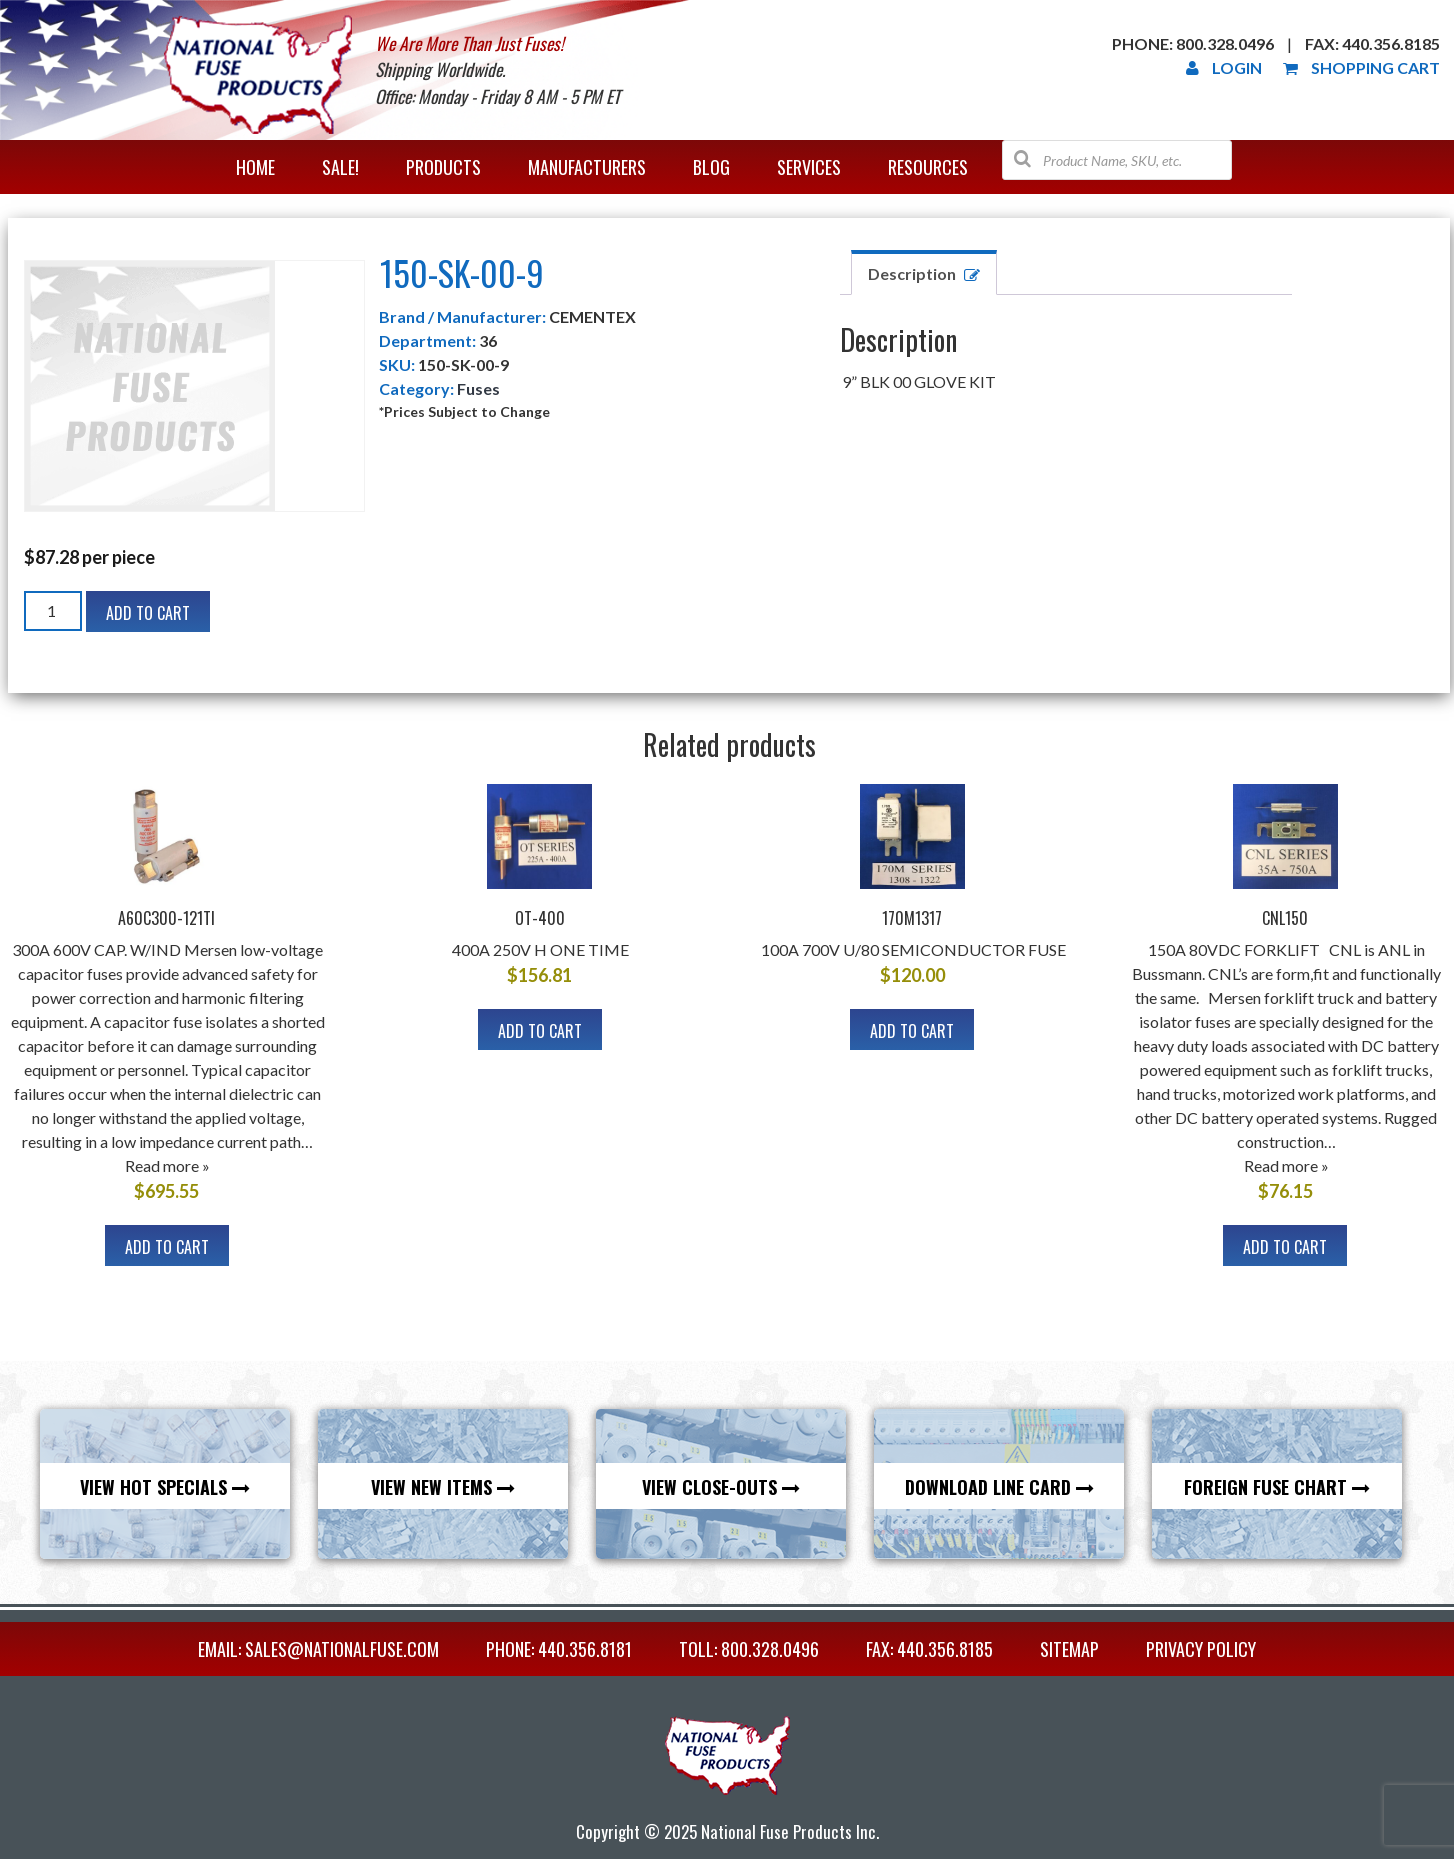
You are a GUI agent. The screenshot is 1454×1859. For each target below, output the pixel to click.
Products (443, 167)
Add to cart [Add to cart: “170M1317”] (912, 1031)
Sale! (340, 167)
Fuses (478, 388)
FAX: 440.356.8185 (929, 1649)
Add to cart (148, 613)
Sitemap (1069, 1649)
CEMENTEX (592, 316)
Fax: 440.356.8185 (1372, 43)
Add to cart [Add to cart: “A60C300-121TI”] (167, 1247)
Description (912, 273)
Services (809, 167)
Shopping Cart (1361, 67)
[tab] (924, 272)
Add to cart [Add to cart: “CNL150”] (1285, 1247)
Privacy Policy (1201, 1649)
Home (255, 167)
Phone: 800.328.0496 (1193, 43)
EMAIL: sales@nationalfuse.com (318, 1649)
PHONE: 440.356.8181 (559, 1649)
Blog (711, 167)
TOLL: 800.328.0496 (749, 1649)
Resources (928, 167)
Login (1224, 67)
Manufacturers (587, 167)
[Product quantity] (53, 611)
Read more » (167, 1165)
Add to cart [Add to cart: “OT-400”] (540, 1031)
